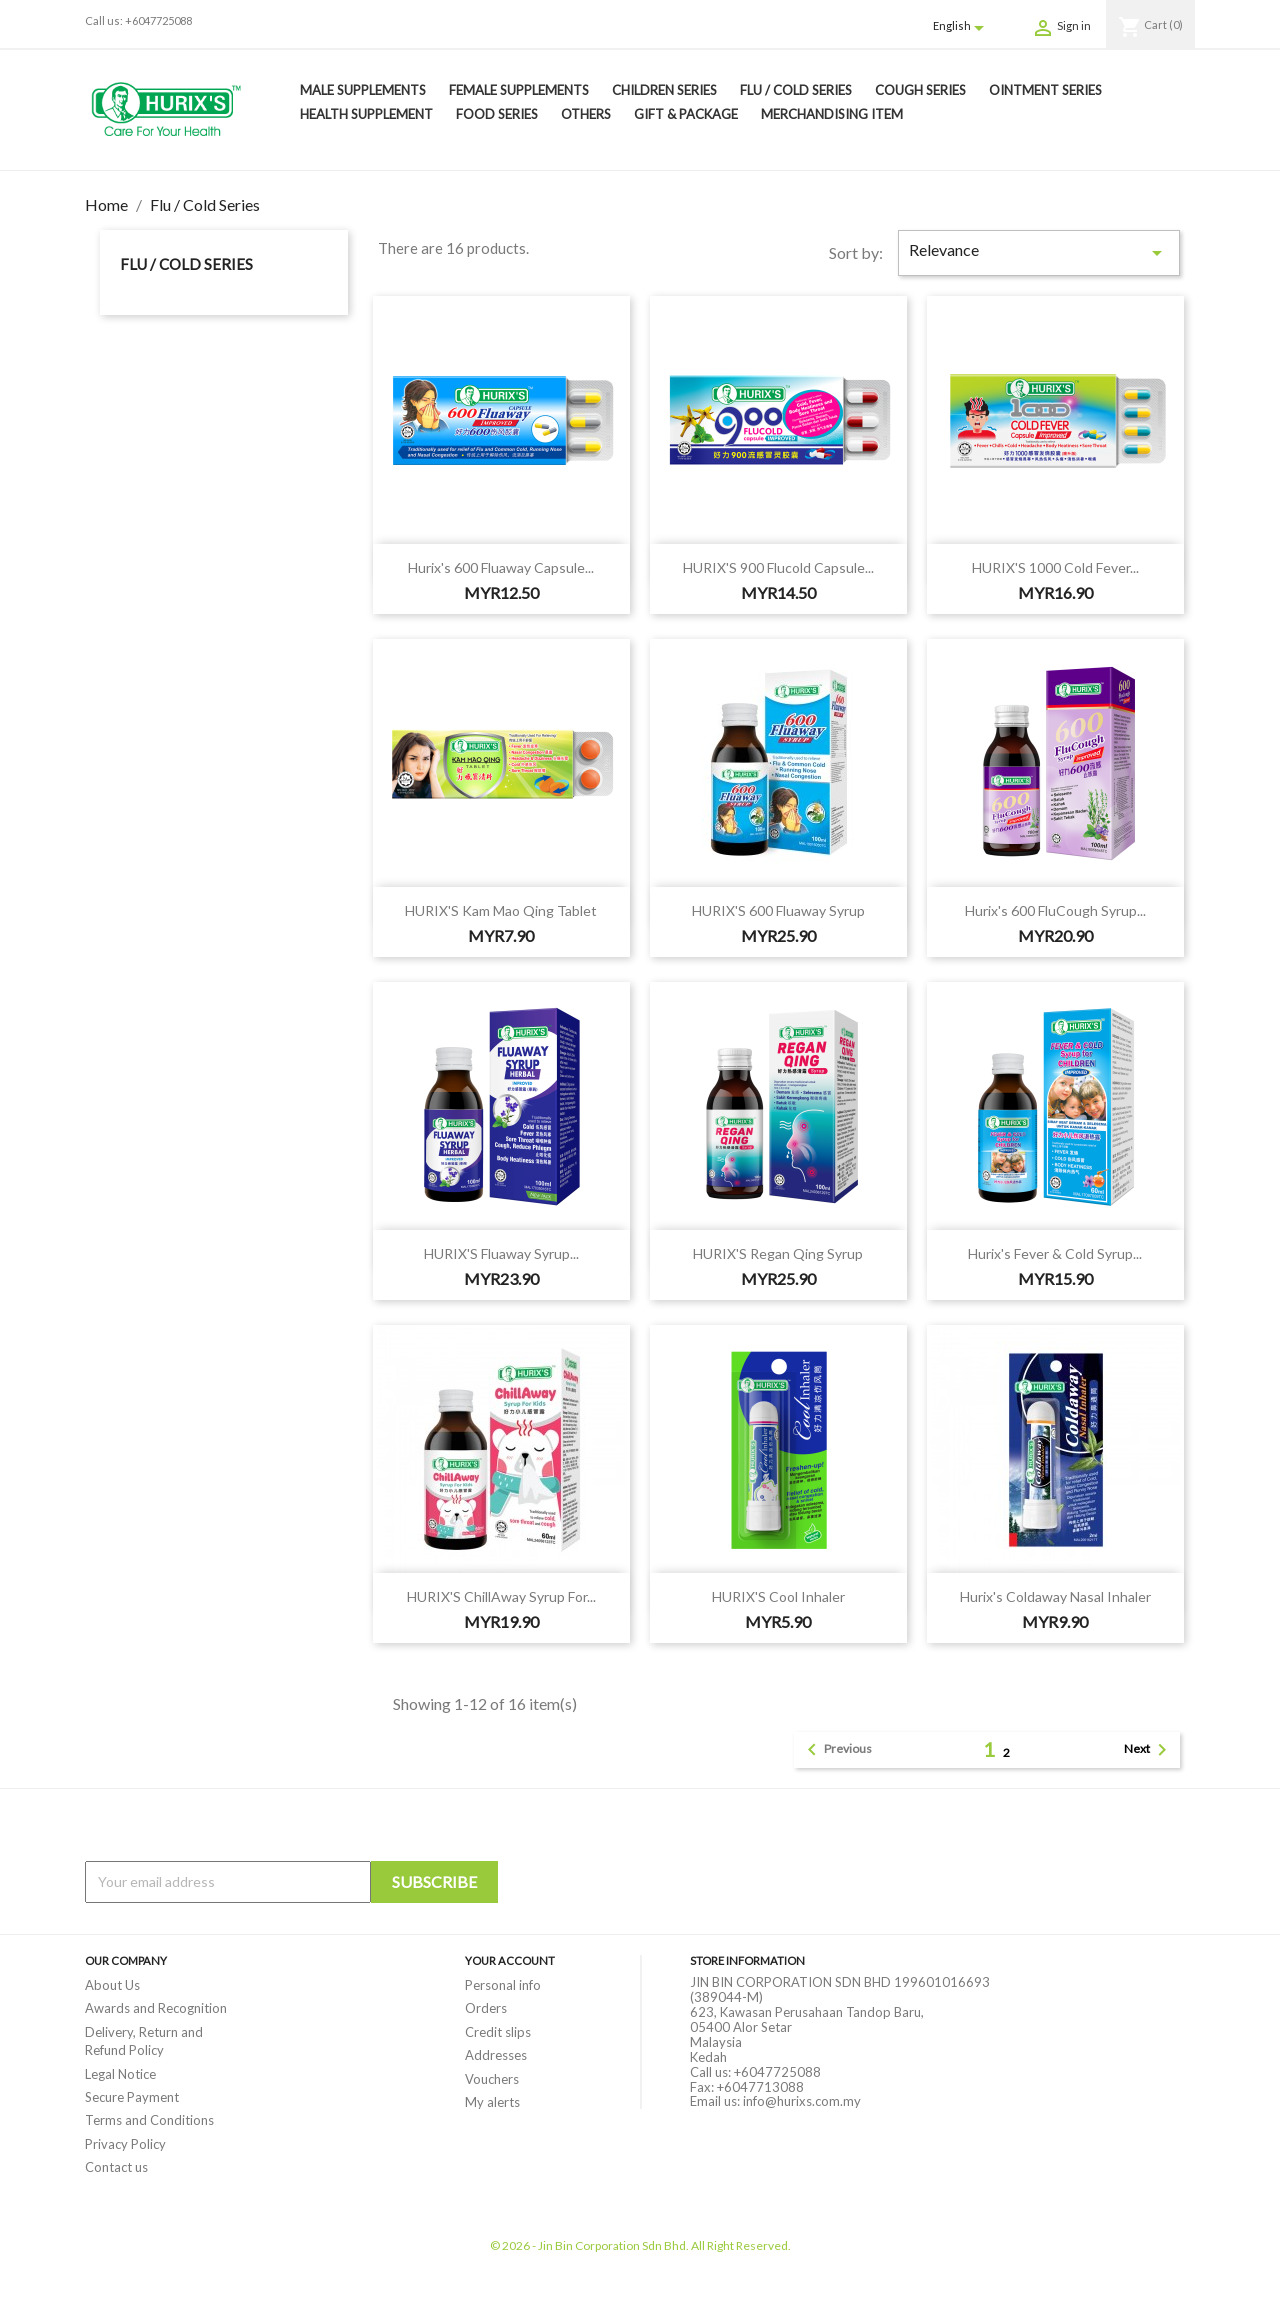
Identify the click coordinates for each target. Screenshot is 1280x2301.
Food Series (497, 114)
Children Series (664, 90)
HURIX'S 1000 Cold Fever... (1055, 567)
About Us (112, 1985)
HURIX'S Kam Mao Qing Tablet (501, 910)
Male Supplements (363, 90)
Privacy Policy (125, 2144)
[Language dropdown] (962, 27)
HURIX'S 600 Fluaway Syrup (778, 910)
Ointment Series (1045, 90)
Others (586, 114)
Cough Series (920, 90)
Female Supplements (519, 90)
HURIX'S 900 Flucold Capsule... (778, 567)
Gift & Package (686, 114)
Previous (836, 1750)
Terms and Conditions (149, 2120)
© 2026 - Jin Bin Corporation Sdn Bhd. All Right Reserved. (640, 2245)
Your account (510, 1960)
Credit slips (498, 2032)
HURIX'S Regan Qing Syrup (778, 1253)
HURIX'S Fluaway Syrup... (501, 1253)
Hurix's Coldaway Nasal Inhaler (1055, 1596)
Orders (486, 2008)
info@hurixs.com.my (802, 2101)
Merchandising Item (832, 114)
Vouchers (492, 2079)
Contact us (116, 2167)
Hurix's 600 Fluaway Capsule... (501, 567)
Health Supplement (366, 114)
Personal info (503, 1985)
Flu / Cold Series (796, 90)
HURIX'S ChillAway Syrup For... (501, 1596)
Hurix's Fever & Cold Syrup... (1055, 1253)
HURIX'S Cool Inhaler (778, 1596)
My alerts (492, 2102)
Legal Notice (120, 2074)
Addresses (496, 2055)
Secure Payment (132, 2097)
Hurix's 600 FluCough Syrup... (1055, 910)
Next (1149, 1750)
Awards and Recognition (156, 2008)
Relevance (1039, 252)
